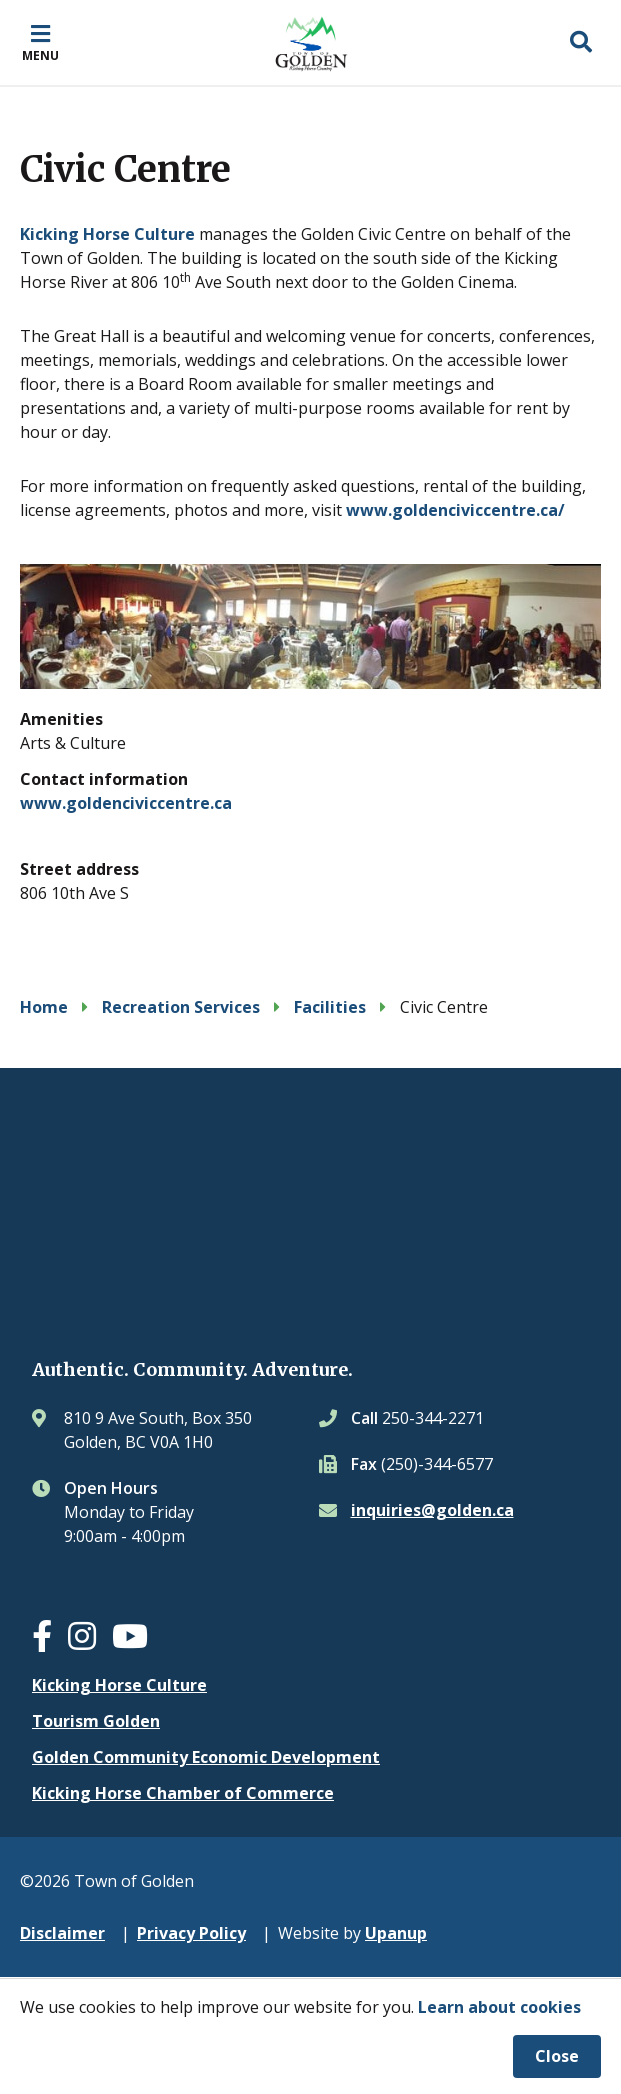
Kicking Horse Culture (107, 234)
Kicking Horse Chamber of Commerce (183, 1793)
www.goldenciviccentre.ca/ (455, 510)
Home (44, 1007)
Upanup (396, 1933)
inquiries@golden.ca (432, 1510)
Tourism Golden (96, 1721)
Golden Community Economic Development (206, 1757)
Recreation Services (181, 1007)
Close (557, 2056)
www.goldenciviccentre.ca (126, 803)
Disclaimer (62, 1933)
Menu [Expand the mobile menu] (40, 55)
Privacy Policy (191, 1933)
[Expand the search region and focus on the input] (581, 43)
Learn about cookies (499, 2007)
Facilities (330, 1007)
